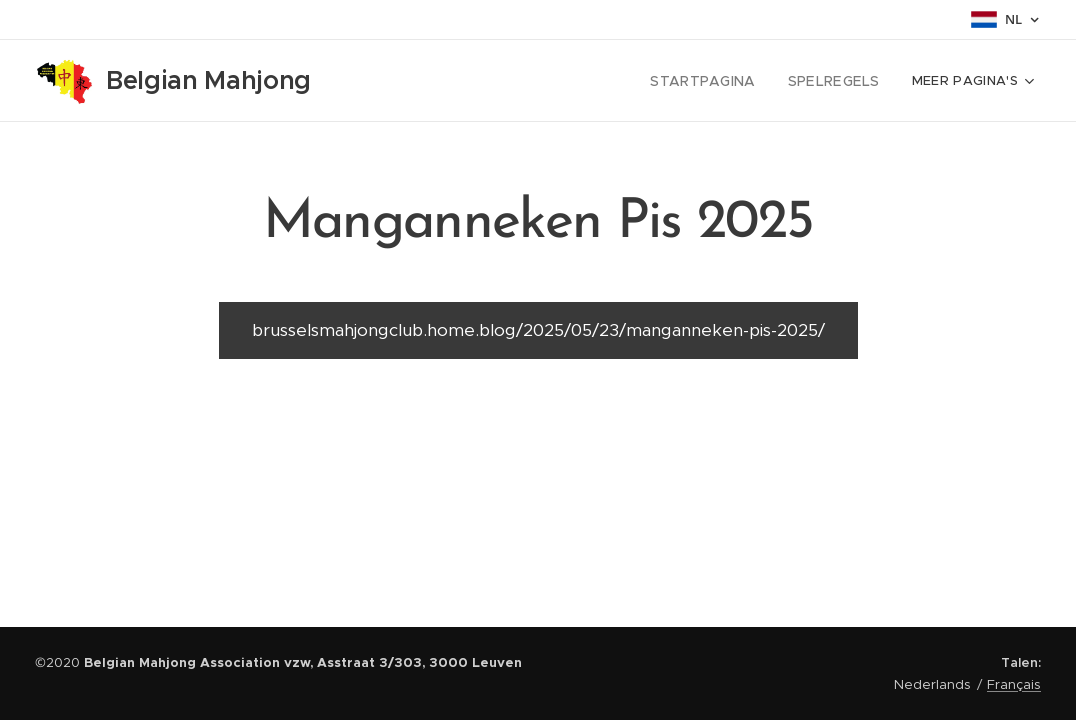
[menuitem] (576, 81)
